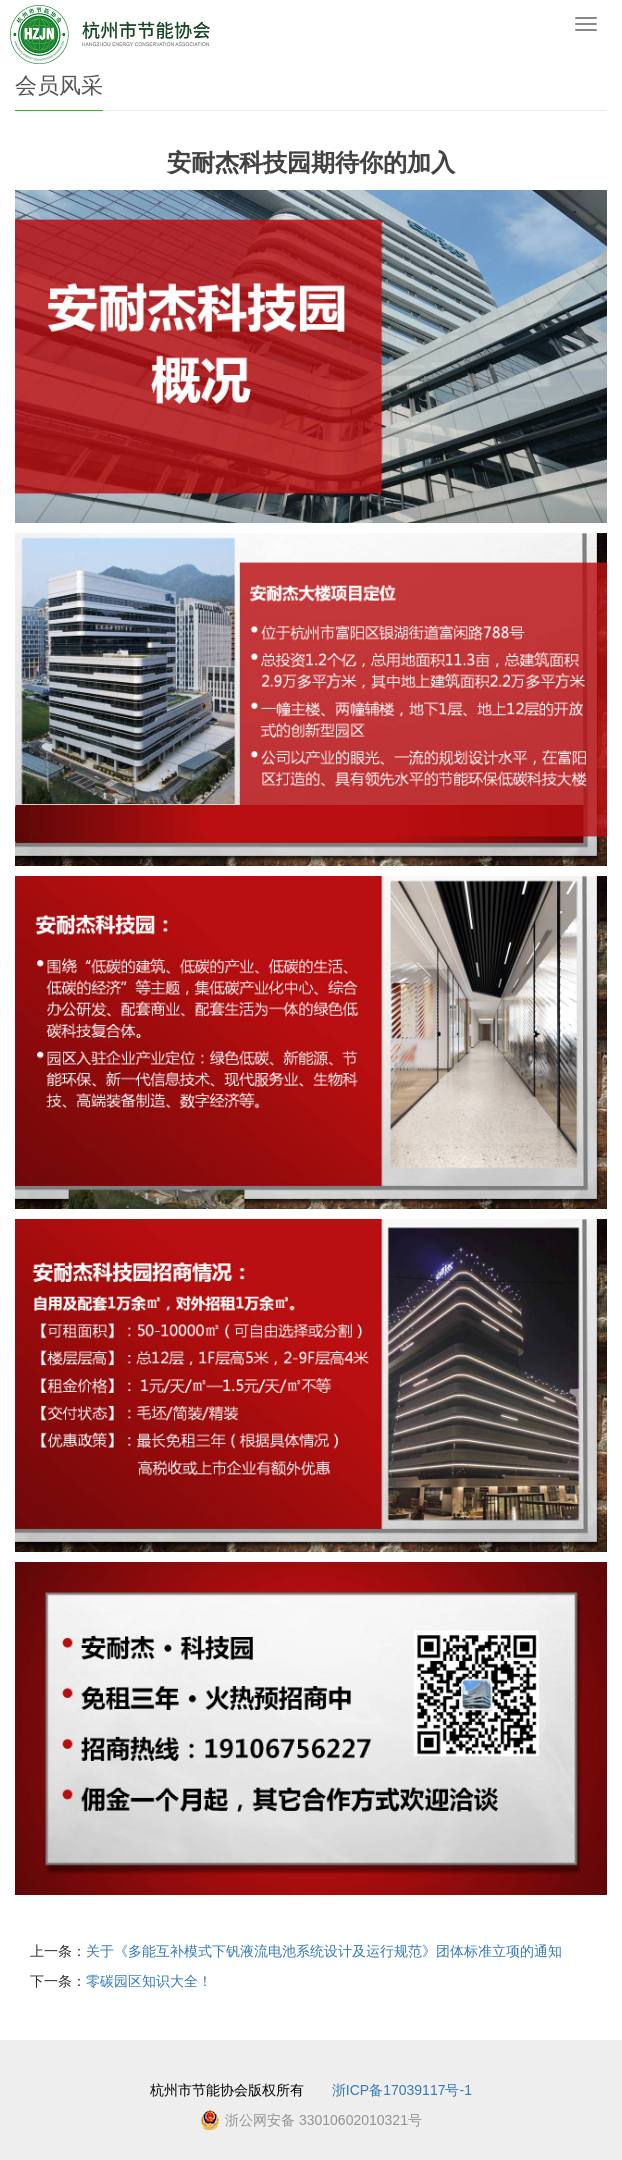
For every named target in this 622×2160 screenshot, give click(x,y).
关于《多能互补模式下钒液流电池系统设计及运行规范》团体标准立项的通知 (324, 1951)
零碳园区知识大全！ (149, 1981)
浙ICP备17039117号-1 (402, 2090)
